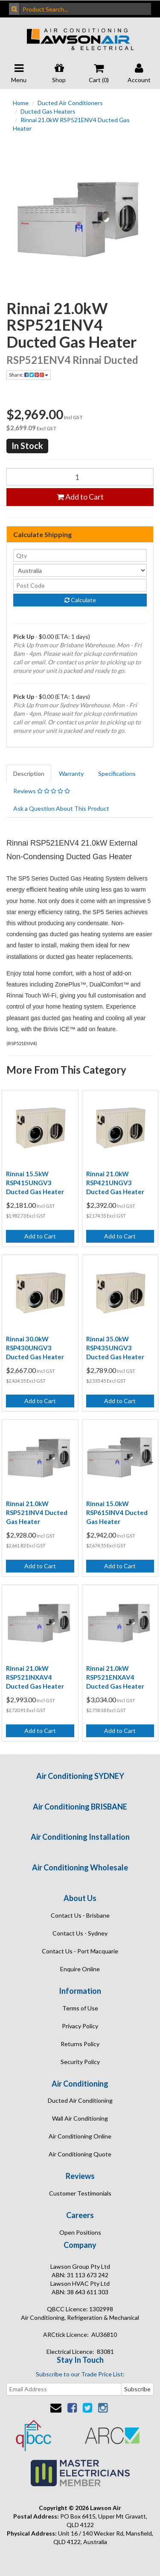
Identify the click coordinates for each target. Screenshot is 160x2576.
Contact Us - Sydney (80, 1933)
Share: (28, 375)
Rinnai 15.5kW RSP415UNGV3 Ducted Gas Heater (35, 1182)
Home (21, 102)
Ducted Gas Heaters (48, 111)
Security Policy (80, 2061)
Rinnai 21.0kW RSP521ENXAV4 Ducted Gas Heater (115, 1677)
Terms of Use (80, 2008)
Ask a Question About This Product (61, 808)
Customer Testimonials (80, 2193)
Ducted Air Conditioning (80, 2100)
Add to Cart (80, 496)
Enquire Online (80, 1969)
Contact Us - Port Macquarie (80, 1951)
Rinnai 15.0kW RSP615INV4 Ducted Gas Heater (117, 1512)
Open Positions (80, 2232)
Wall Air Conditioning (80, 2118)
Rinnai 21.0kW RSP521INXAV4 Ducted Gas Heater (35, 1677)
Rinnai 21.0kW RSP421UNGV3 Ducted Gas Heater (115, 1182)
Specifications (117, 773)
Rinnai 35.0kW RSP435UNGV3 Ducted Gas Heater (115, 1348)
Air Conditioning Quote (80, 2154)
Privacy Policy (80, 2026)
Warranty (71, 773)
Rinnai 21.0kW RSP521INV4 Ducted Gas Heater (36, 1512)
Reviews (41, 791)
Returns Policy (80, 2043)
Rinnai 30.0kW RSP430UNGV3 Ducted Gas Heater (35, 1348)
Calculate (80, 599)
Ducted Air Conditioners (70, 102)
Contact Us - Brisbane (80, 1915)
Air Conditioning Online (80, 2136)
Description (28, 773)
